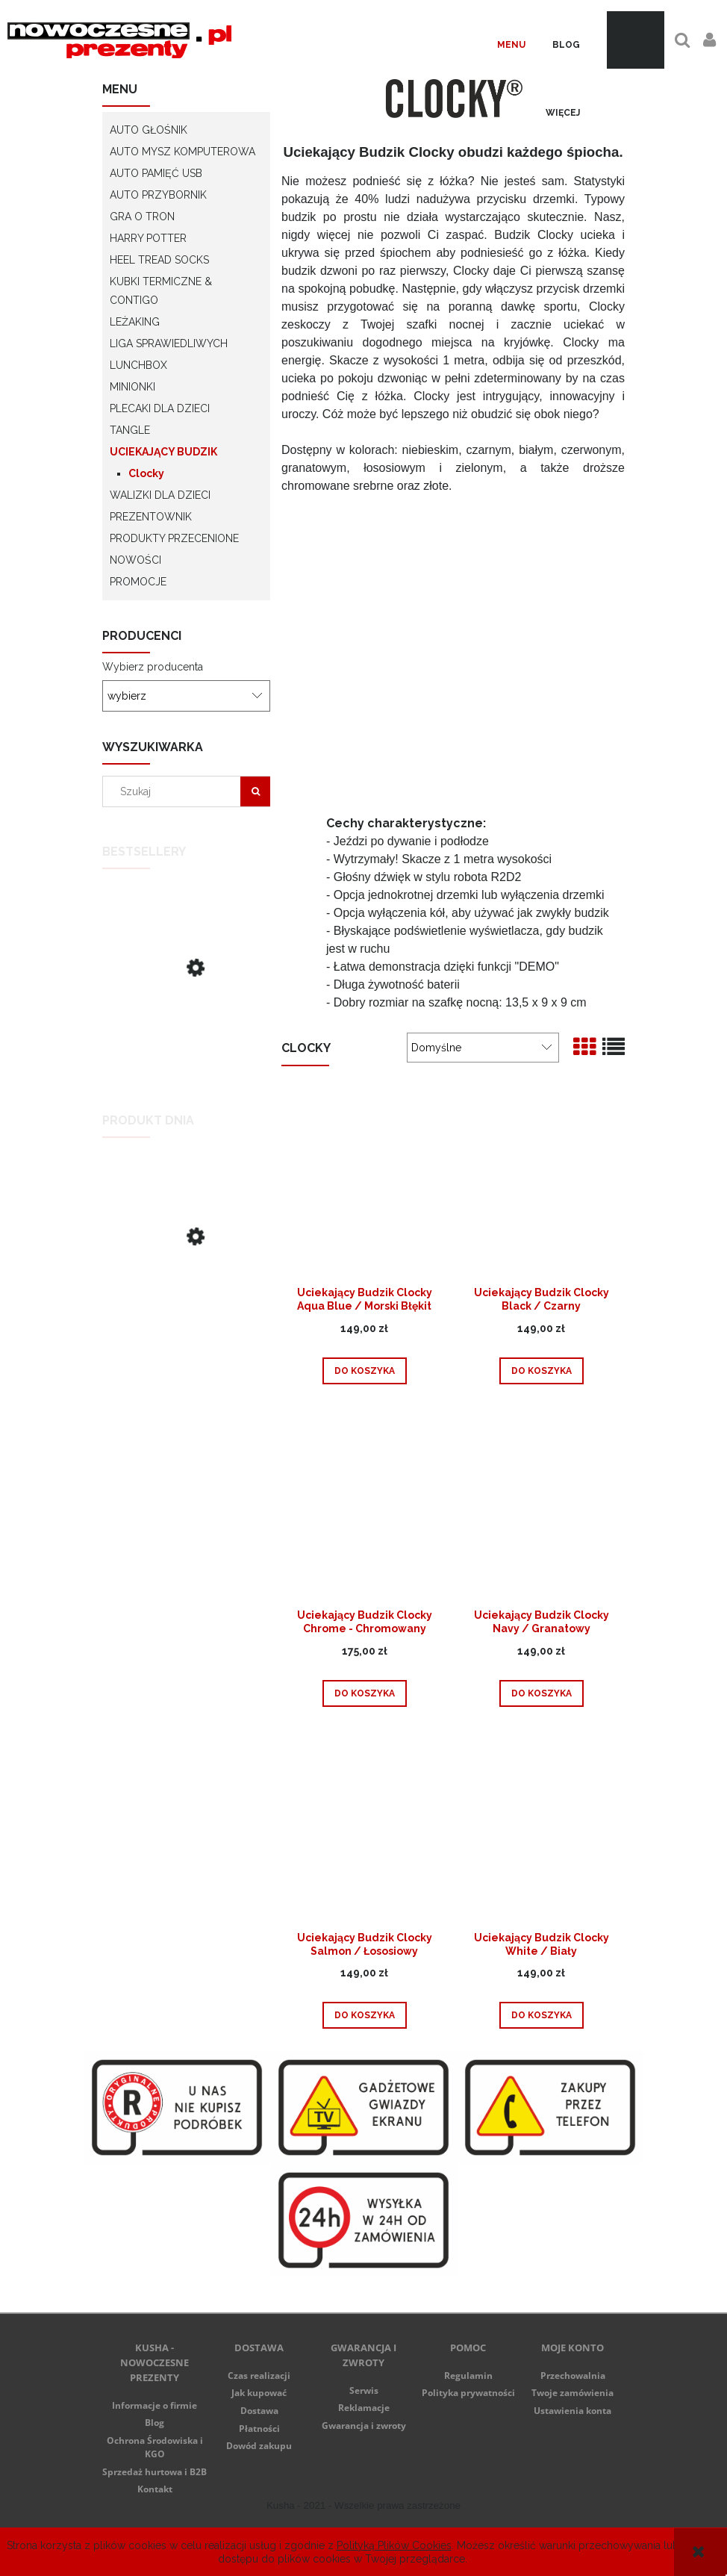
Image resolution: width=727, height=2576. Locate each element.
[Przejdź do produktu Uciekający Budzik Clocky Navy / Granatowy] (541, 1507)
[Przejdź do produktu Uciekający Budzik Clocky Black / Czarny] (186, 1018)
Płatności (259, 2428)
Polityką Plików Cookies (394, 2545)
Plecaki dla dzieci (160, 408)
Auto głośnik (148, 130)
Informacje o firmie (154, 2405)
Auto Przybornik (158, 195)
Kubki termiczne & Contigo (161, 291)
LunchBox (138, 365)
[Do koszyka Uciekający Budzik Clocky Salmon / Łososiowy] (364, 2015)
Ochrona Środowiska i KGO (155, 2447)
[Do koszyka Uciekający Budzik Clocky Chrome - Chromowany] (364, 1693)
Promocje (138, 582)
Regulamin (468, 2375)
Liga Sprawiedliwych (169, 343)
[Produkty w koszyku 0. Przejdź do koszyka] (635, 40)
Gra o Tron (142, 217)
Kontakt (154, 2489)
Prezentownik (151, 517)
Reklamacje (364, 2407)
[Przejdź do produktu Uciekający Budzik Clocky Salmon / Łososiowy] (364, 1830)
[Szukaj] (255, 791)
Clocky (146, 473)
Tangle (130, 430)
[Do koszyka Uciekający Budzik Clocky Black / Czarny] (541, 1370)
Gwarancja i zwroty (364, 2425)
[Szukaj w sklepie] (175, 791)
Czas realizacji (259, 2375)
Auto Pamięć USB (156, 173)
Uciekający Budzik (163, 452)
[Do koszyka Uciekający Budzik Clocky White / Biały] (541, 2015)
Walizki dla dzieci (160, 495)
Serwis (363, 2390)
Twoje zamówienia (572, 2392)
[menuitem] (511, 45)
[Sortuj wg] (483, 1048)
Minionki (132, 387)
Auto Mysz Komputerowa (182, 152)
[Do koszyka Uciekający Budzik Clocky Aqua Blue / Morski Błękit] (364, 1370)
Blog (154, 2422)
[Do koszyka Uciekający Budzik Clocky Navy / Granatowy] (541, 1693)
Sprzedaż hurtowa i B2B (154, 2471)
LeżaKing (135, 322)
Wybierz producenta (152, 667)
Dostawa (259, 2410)
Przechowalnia (572, 2375)
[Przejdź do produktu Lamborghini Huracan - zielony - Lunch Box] (186, 1286)
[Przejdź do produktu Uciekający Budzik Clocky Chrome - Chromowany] (364, 1507)
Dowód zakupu (259, 2445)
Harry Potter (148, 238)
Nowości (135, 560)
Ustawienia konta (572, 2410)
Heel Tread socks (159, 260)
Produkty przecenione (174, 538)
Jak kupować (259, 2392)
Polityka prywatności (468, 2392)
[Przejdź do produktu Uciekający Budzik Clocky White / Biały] (541, 1830)
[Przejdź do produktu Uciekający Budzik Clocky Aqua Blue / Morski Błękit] (364, 1185)
